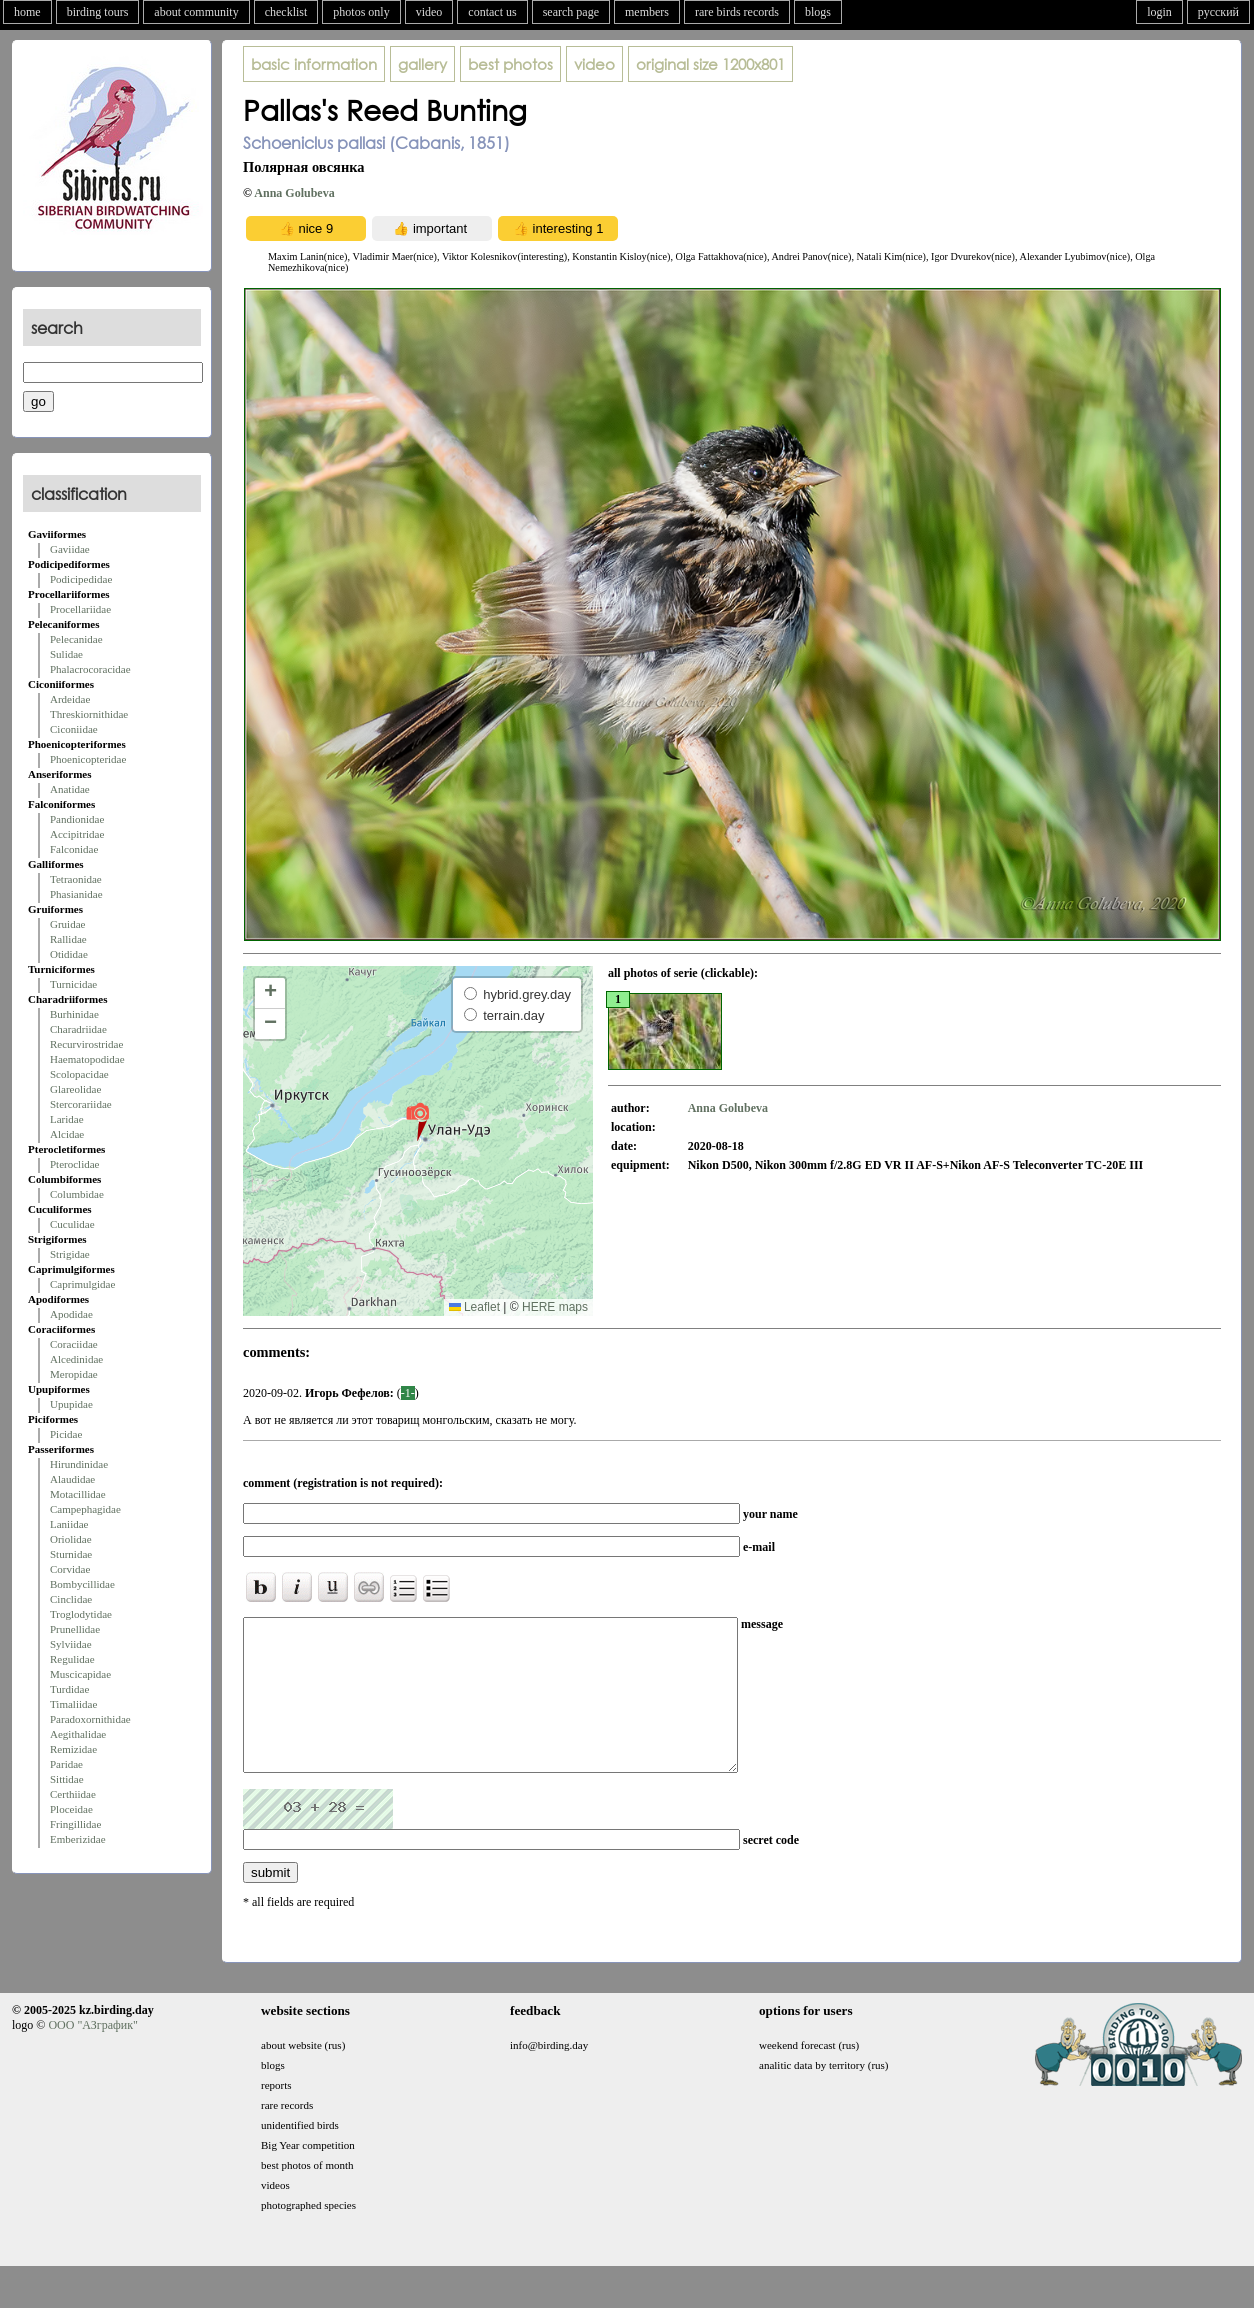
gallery (422, 64)
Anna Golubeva (294, 193)
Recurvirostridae (86, 1044)
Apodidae (71, 1314)
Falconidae (74, 849)
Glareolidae (75, 1089)
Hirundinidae (79, 1464)
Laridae (67, 1119)
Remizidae (73, 1749)
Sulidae (66, 654)
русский (1218, 12)
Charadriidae (78, 1029)
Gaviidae (70, 549)
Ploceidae (71, 1809)
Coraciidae (74, 1344)
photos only (361, 12)
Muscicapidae (80, 1674)
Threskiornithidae (89, 714)
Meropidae (74, 1374)
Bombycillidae (82, 1584)
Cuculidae (72, 1224)
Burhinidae (74, 1014)
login (1159, 12)
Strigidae (70, 1254)
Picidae (66, 1434)
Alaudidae (72, 1479)
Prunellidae (75, 1629)
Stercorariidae (81, 1104)
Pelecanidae (76, 639)
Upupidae (71, 1404)
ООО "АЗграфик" (92, 2055)
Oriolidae (71, 1539)
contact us (492, 12)
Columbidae (77, 1194)
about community (196, 12)
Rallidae (68, 939)
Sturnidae (71, 1554)
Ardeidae (70, 699)
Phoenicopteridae (88, 759)
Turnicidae (73, 984)
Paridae (66, 1764)
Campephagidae (85, 1509)
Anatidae (70, 789)
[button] (417, 1121)
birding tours (98, 12)
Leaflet (474, 1307)
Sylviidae (71, 1644)
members (647, 12)
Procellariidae (80, 609)
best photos (510, 64)
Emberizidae (78, 1839)
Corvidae (70, 1569)
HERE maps (555, 1307)
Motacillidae (78, 1494)
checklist (286, 12)
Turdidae (69, 1689)
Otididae (69, 954)
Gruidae (67, 924)
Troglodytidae (81, 1614)
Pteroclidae (74, 1164)
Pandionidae (77, 819)
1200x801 (710, 64)
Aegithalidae (78, 1734)
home (27, 12)
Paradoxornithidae (90, 1719)
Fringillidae (75, 1824)
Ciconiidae (74, 729)
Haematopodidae (87, 1059)
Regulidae (72, 1659)
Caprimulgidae (82, 1284)
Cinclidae (71, 1599)
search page (571, 12)
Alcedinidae (76, 1359)
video (429, 12)
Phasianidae (76, 894)
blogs (818, 12)
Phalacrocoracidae (90, 669)
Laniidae (69, 1524)
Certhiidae (73, 1794)
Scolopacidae (79, 1074)
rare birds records (737, 12)
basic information (314, 64)
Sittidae (67, 1779)
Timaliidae (73, 1704)
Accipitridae (77, 834)
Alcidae (67, 1134)
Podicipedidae (81, 579)
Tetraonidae (76, 879)
